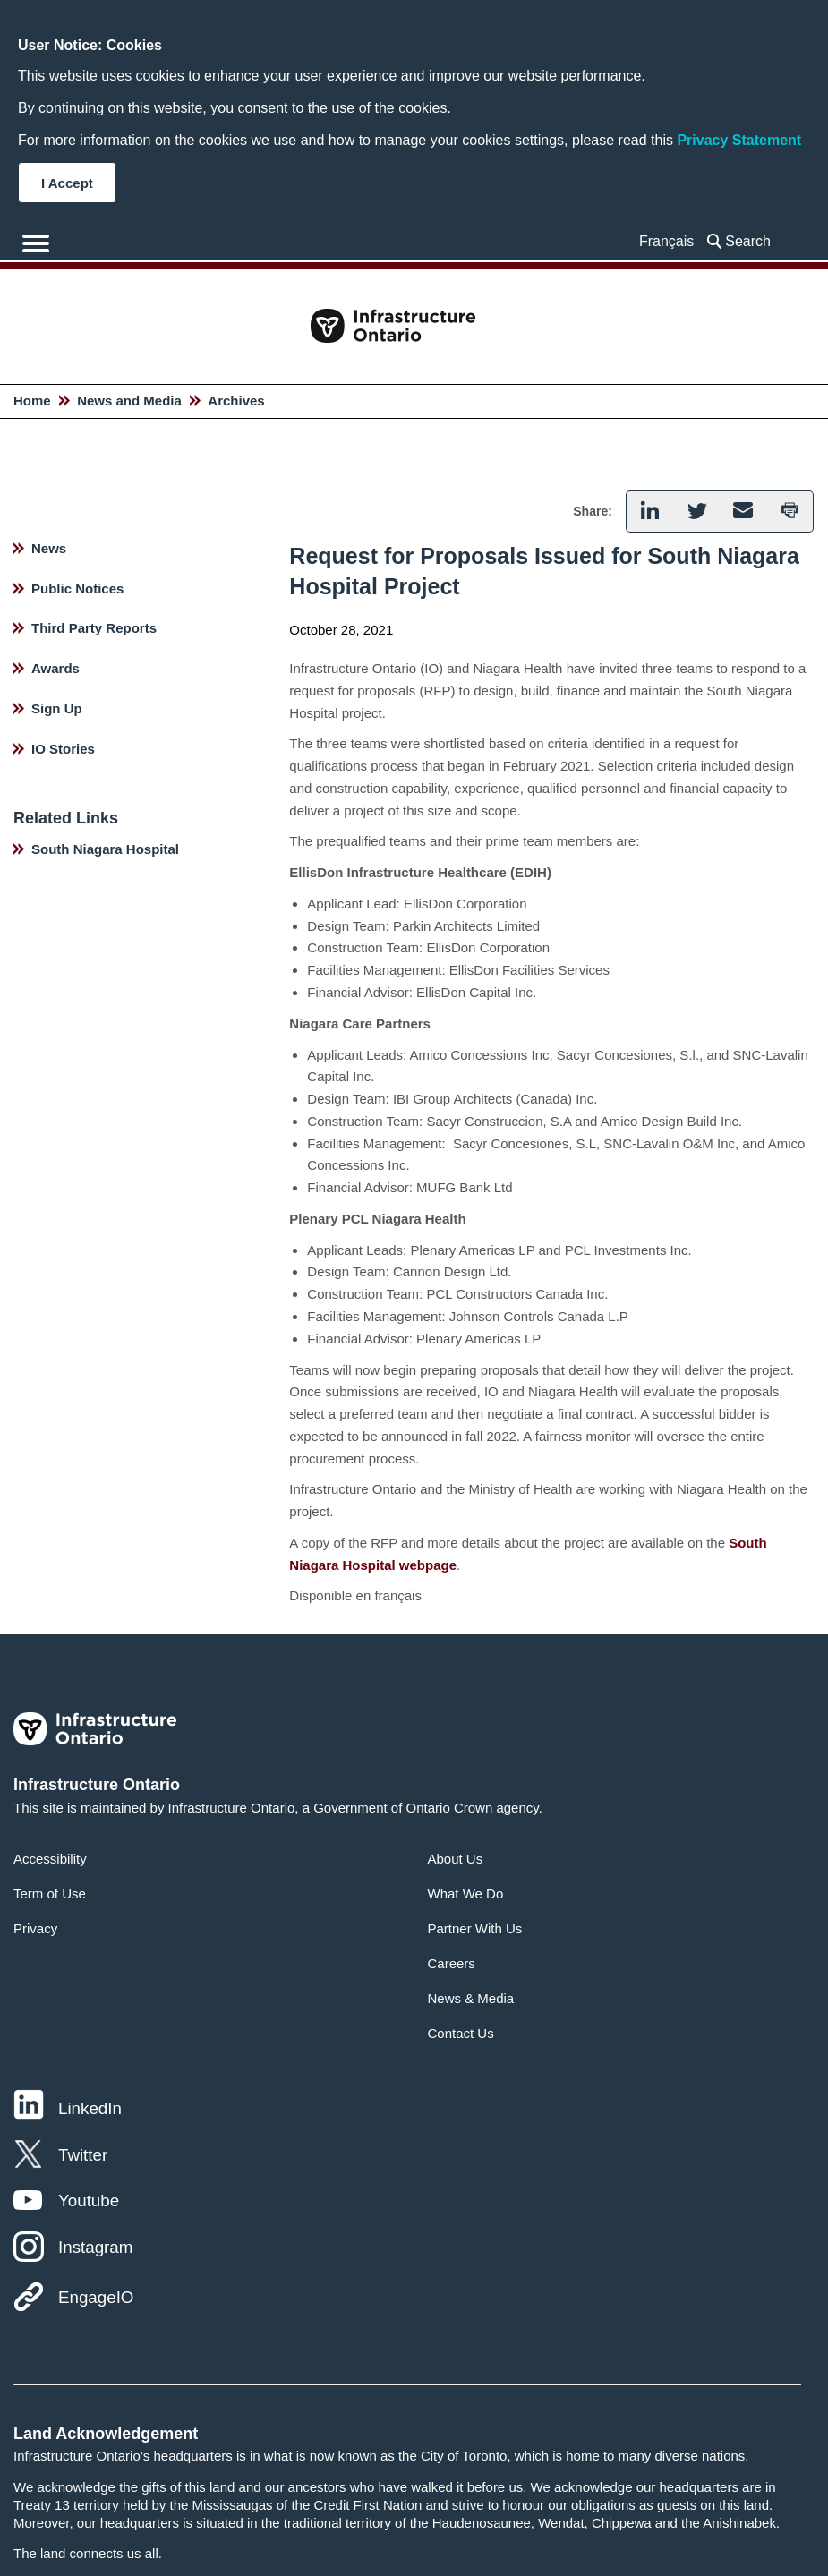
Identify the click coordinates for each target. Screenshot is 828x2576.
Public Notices (77, 588)
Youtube (88, 2200)
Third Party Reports (94, 627)
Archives (236, 400)
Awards (55, 668)
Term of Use (49, 1893)
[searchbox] (752, 241)
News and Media (129, 400)
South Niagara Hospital (105, 849)
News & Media (471, 1998)
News (48, 548)
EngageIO (95, 2297)
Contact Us (461, 2033)
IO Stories (63, 748)
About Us (455, 1858)
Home (32, 400)
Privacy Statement (739, 140)
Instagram (95, 2247)
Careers (451, 1963)
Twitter (82, 2154)
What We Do (466, 1893)
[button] (649, 511)
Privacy (35, 1928)
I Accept (67, 183)
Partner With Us (475, 1928)
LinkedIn (90, 2108)
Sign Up (56, 708)
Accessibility (50, 1858)
